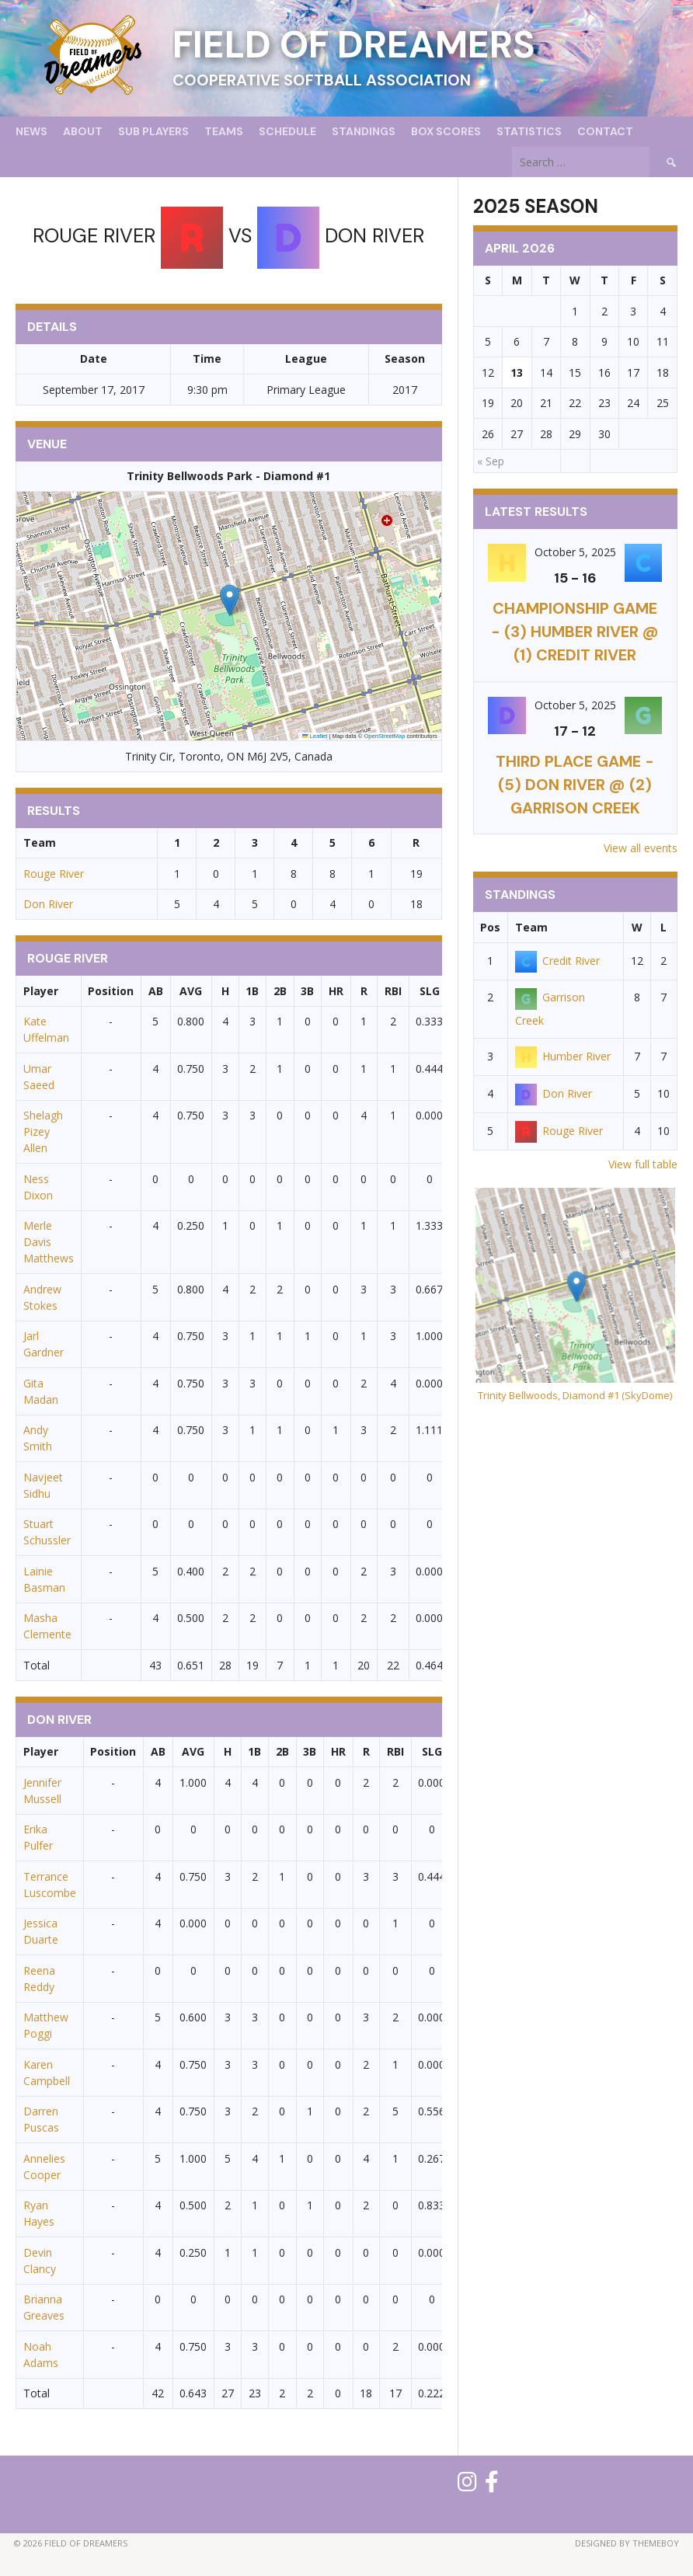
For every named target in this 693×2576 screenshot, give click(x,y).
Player (40, 990)
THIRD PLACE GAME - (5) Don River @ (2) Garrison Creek (575, 784)
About (83, 131)
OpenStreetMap (384, 736)
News (31, 131)
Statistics (529, 131)
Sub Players (153, 131)
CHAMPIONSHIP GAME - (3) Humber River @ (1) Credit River (575, 631)
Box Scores (446, 131)
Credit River (557, 960)
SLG (430, 990)
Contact (605, 131)
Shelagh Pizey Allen (43, 1131)
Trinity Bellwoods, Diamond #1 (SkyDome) (575, 1395)
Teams (223, 131)
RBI (393, 990)
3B (307, 990)
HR (336, 990)
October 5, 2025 (575, 552)
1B (252, 990)
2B (280, 990)
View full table (642, 1164)
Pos (490, 927)
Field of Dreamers (353, 44)
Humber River (563, 1056)
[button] (229, 600)
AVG (190, 990)
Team (531, 927)
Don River (48, 903)
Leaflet (314, 736)
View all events (640, 848)
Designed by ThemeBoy (627, 2543)
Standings (363, 131)
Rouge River (53, 873)
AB (155, 990)
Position (111, 990)
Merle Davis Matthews (48, 1241)
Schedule (287, 131)
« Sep (490, 461)
